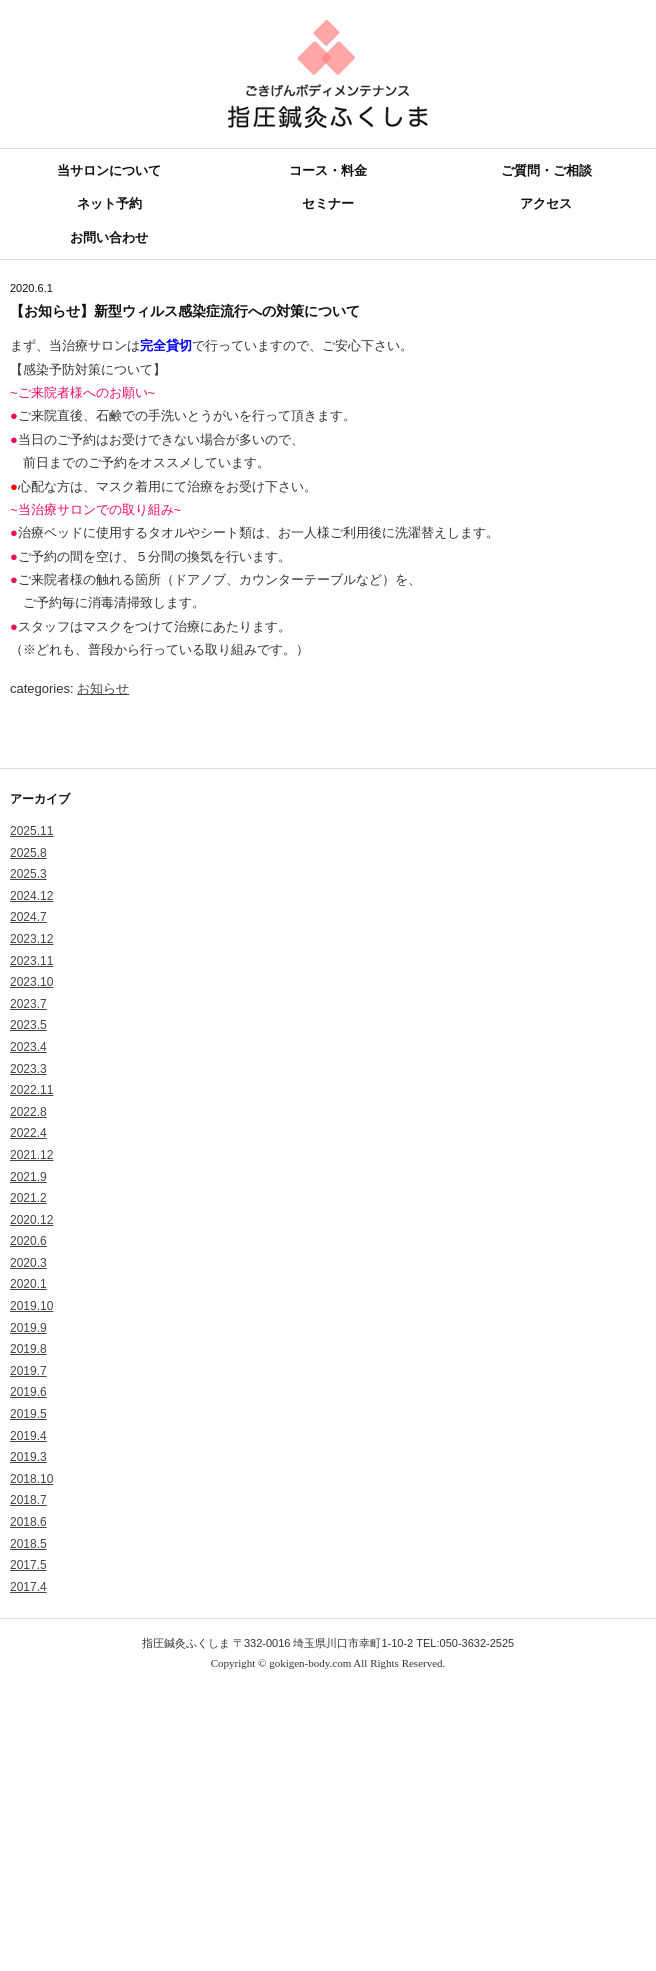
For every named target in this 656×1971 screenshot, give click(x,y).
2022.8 (28, 1112)
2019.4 (28, 1436)
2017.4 (28, 1587)
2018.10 (31, 1479)
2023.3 (28, 1069)
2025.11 (31, 831)
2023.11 (31, 961)
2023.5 (28, 1025)
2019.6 (28, 1392)
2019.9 (28, 1328)
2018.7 (28, 1500)
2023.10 (31, 982)
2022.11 (31, 1090)
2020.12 (31, 1220)
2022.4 (28, 1133)
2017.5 (28, 1565)
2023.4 (28, 1047)
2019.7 (28, 1371)
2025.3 (28, 874)
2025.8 (28, 853)
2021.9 (28, 1177)
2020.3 (28, 1263)
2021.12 (31, 1155)
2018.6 (28, 1522)
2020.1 (28, 1284)
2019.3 (28, 1457)
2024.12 (31, 896)
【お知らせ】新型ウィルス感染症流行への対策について (185, 311)
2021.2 (28, 1198)
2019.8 (28, 1349)
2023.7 (28, 1004)
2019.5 (28, 1414)
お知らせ (103, 688)
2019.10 (31, 1306)
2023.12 (31, 939)
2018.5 (28, 1544)
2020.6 (28, 1241)
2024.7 (28, 917)
